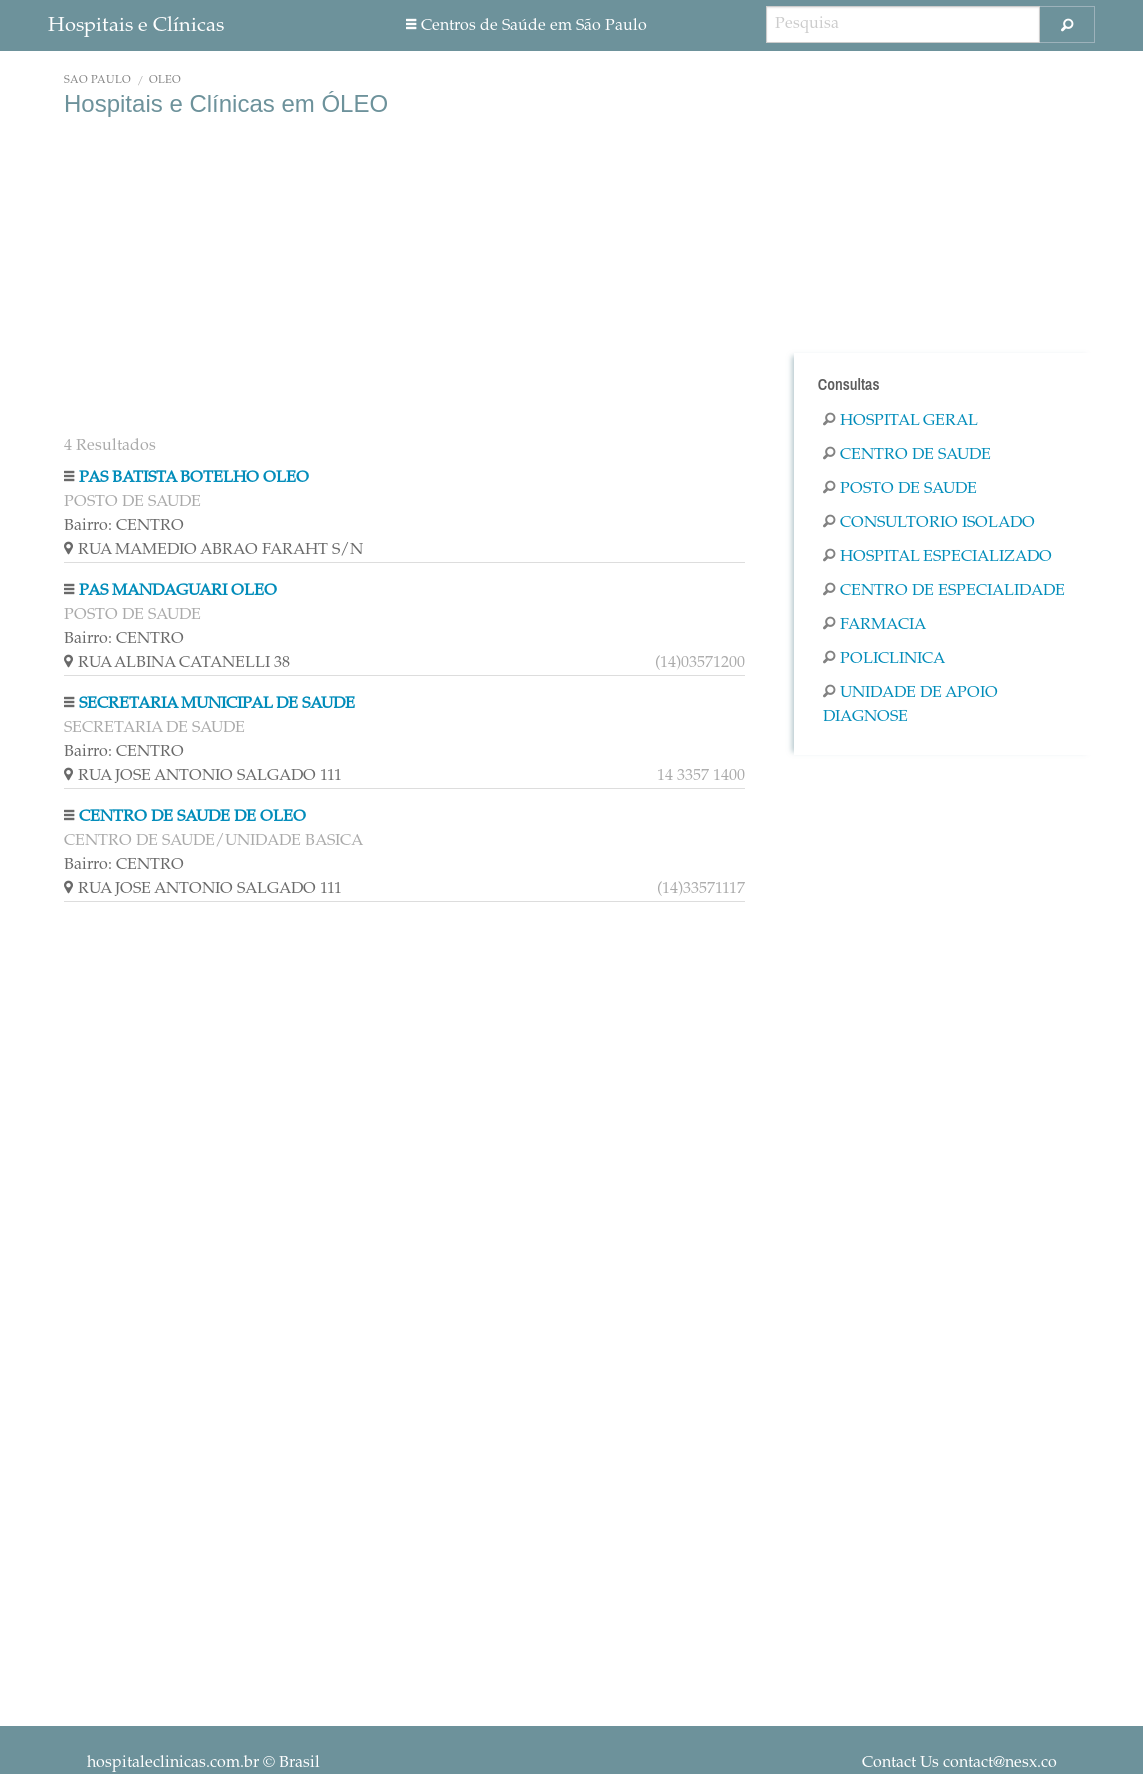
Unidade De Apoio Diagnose (910, 705)
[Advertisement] (404, 278)
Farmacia (874, 625)
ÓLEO (165, 80)
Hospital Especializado (937, 557)
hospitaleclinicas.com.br (173, 1763)
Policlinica (884, 659)
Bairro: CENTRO (124, 526)
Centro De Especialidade (944, 591)
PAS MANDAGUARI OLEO (178, 591)
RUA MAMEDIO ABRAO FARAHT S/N (213, 550)
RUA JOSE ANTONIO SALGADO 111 (404, 776)
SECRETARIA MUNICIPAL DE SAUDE (217, 704)
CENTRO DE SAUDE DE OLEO (192, 817)
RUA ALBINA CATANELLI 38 (404, 663)
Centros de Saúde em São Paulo (526, 26)
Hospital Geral (900, 421)
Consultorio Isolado (929, 523)
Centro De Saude (907, 455)
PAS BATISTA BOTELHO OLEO (194, 478)
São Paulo (97, 80)
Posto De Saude (900, 489)
